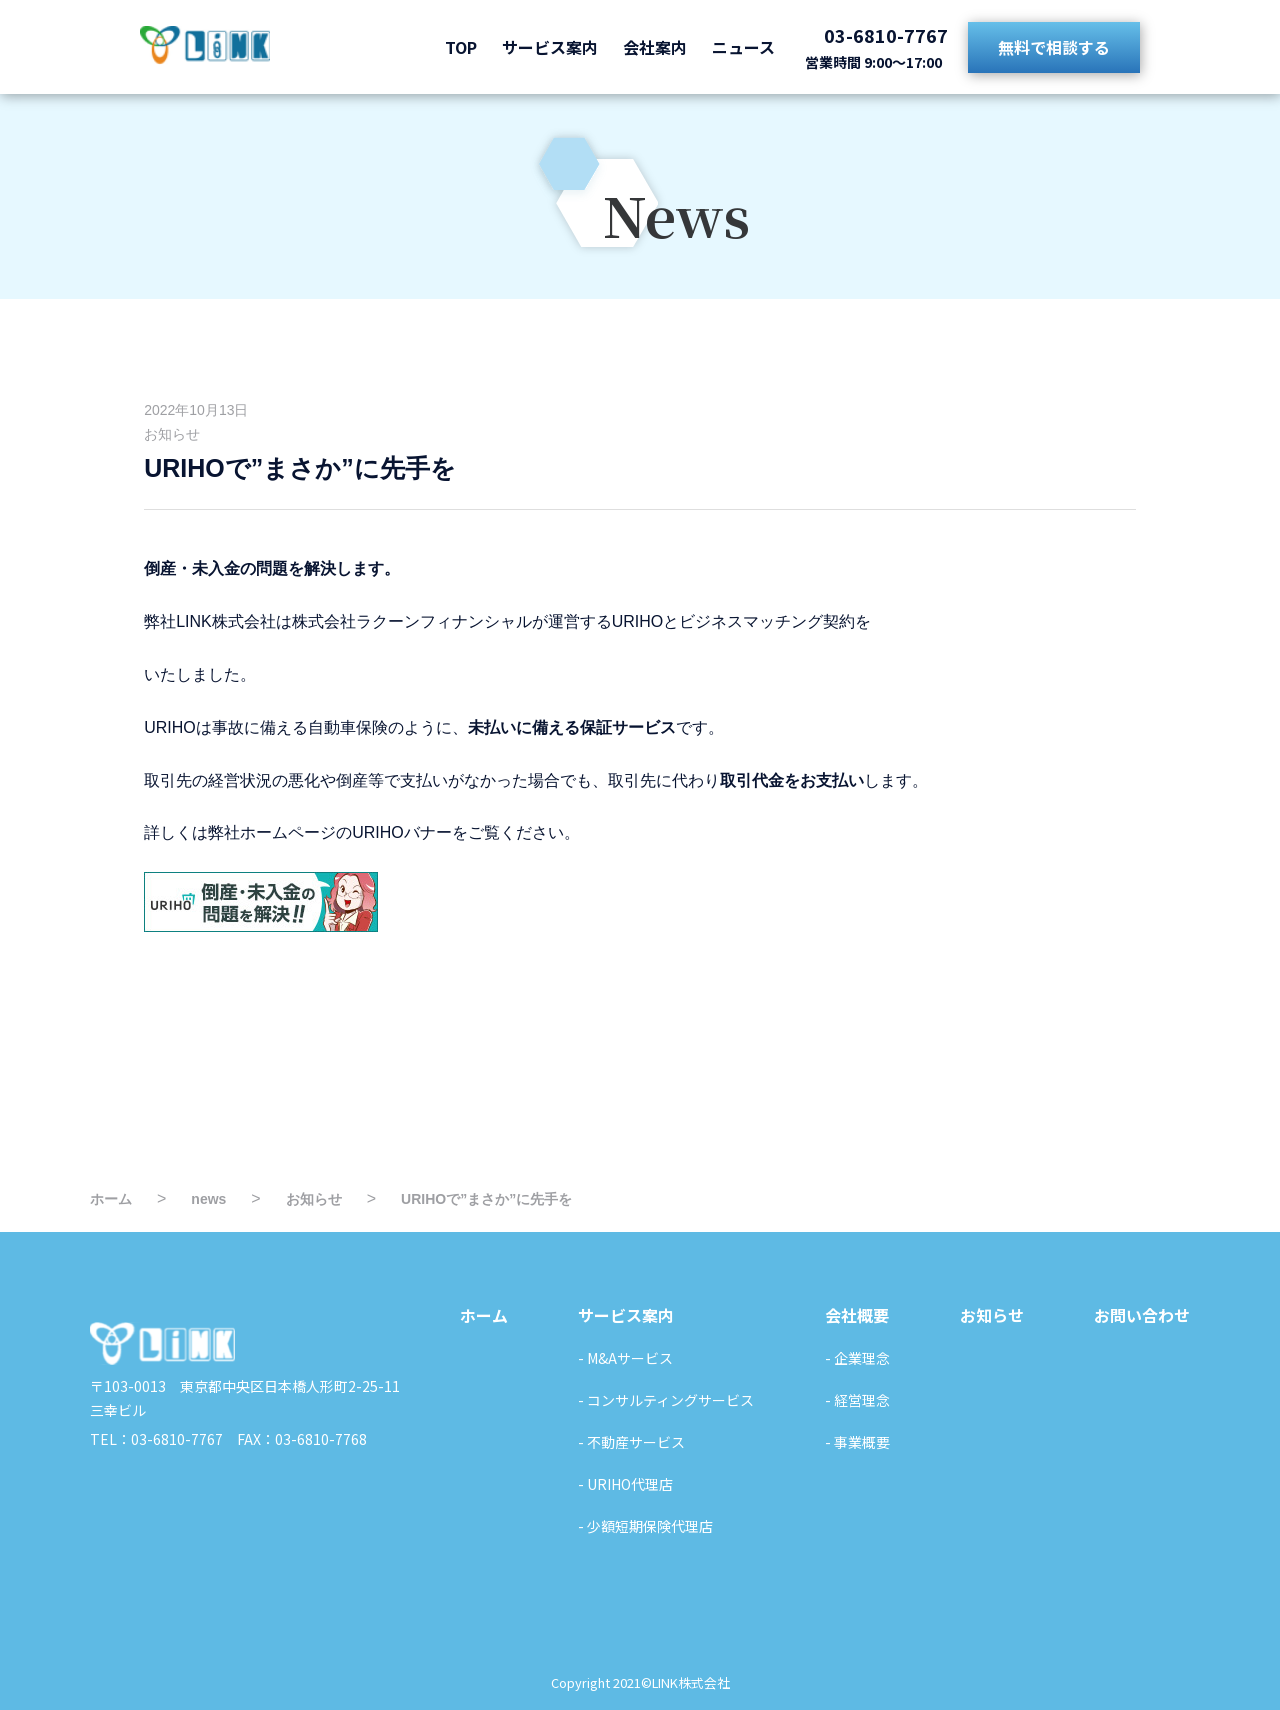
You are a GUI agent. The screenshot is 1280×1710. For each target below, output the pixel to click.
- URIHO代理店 (625, 1484)
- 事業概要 (857, 1442)
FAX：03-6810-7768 (295, 1439)
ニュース (743, 47)
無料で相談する (1054, 47)
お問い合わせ (1142, 1315)
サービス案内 (550, 47)
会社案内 (655, 47)
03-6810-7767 (886, 35)
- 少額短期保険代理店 (645, 1526)
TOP (461, 47)
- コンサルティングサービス (666, 1400)
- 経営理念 (857, 1400)
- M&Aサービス (625, 1358)
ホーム (484, 1315)
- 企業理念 (857, 1358)
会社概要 (857, 1315)
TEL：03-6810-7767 (156, 1439)
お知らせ (172, 434)
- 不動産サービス (631, 1442)
